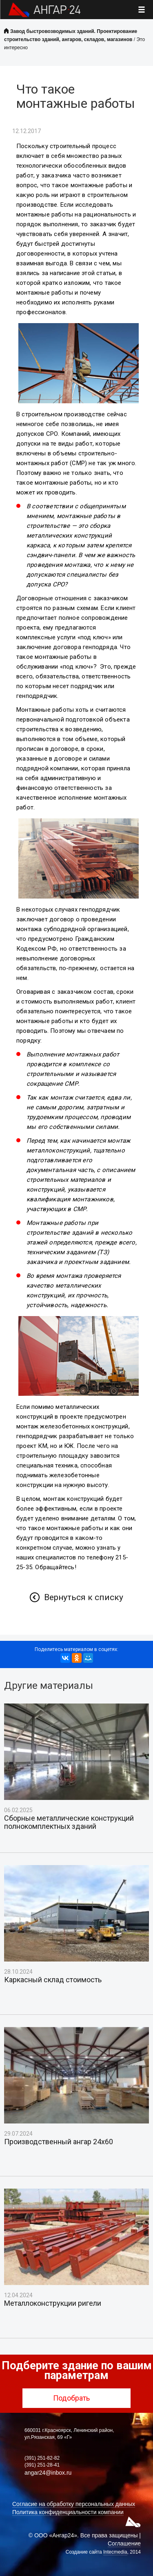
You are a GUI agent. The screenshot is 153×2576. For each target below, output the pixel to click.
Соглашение (124, 2543)
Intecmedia (115, 2552)
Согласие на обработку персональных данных (73, 2504)
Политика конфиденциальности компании (68, 2512)
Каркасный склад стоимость (53, 1980)
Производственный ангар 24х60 (58, 2142)
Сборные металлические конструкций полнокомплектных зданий (69, 1822)
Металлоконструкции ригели (52, 2303)
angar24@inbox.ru (47, 2472)
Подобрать (76, 2398)
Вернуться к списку (83, 1597)
